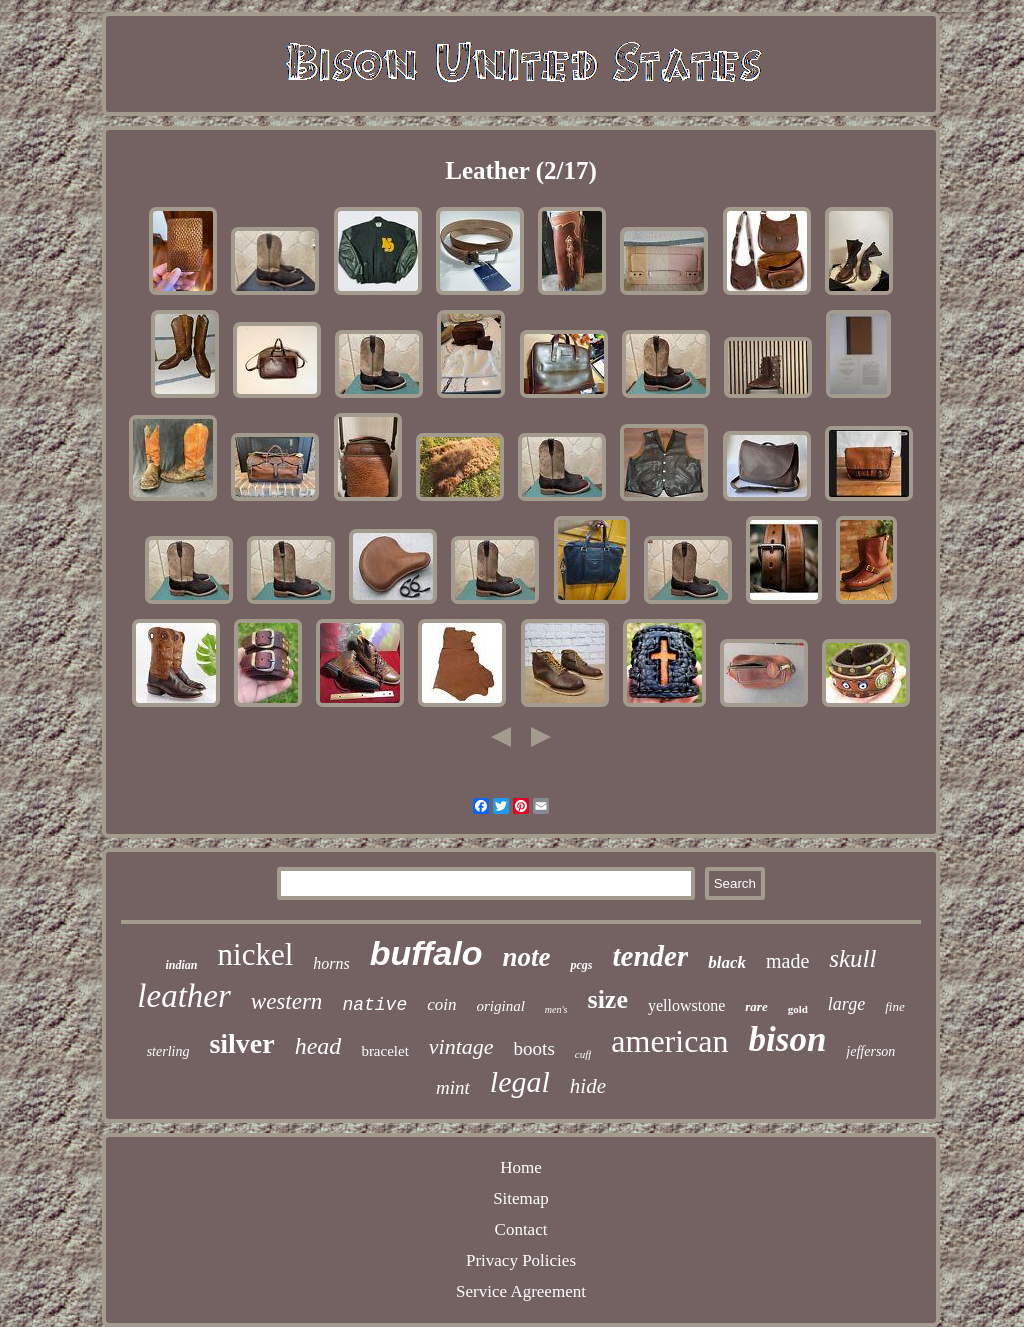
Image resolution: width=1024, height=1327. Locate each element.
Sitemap (521, 1198)
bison (788, 1039)
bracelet (384, 1051)
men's (556, 1009)
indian (182, 965)
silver (241, 1043)
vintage (461, 1046)
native (374, 1005)
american (669, 1041)
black (727, 962)
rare (756, 1006)
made (787, 961)
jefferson (870, 1051)
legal (520, 1081)
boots (534, 1048)
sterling (168, 1051)
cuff (583, 1054)
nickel (256, 954)
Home (521, 1167)
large (846, 1004)
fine (895, 1006)
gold (798, 1009)
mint (453, 1087)
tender (650, 956)
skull (852, 958)
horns (331, 963)
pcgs (581, 965)
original (500, 1006)
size (608, 999)
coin (441, 1004)
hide (588, 1086)
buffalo (426, 953)
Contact (521, 1229)
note (526, 957)
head (318, 1046)
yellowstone (686, 1005)
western (287, 1001)
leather (183, 996)
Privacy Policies (521, 1260)
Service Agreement (521, 1291)
